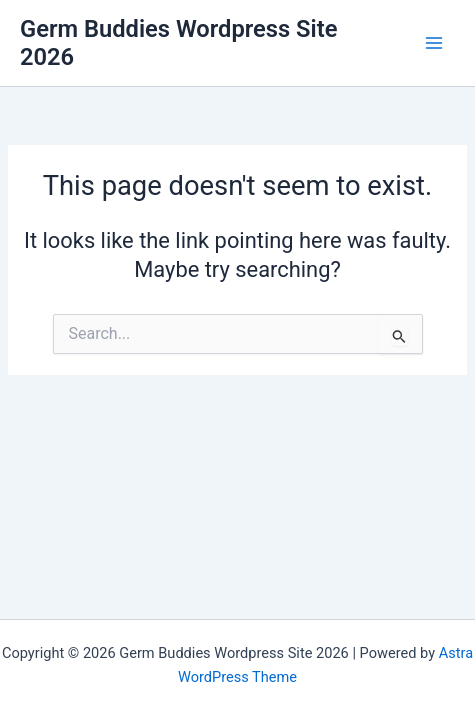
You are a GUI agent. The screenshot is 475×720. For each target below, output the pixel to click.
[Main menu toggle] (434, 43)
